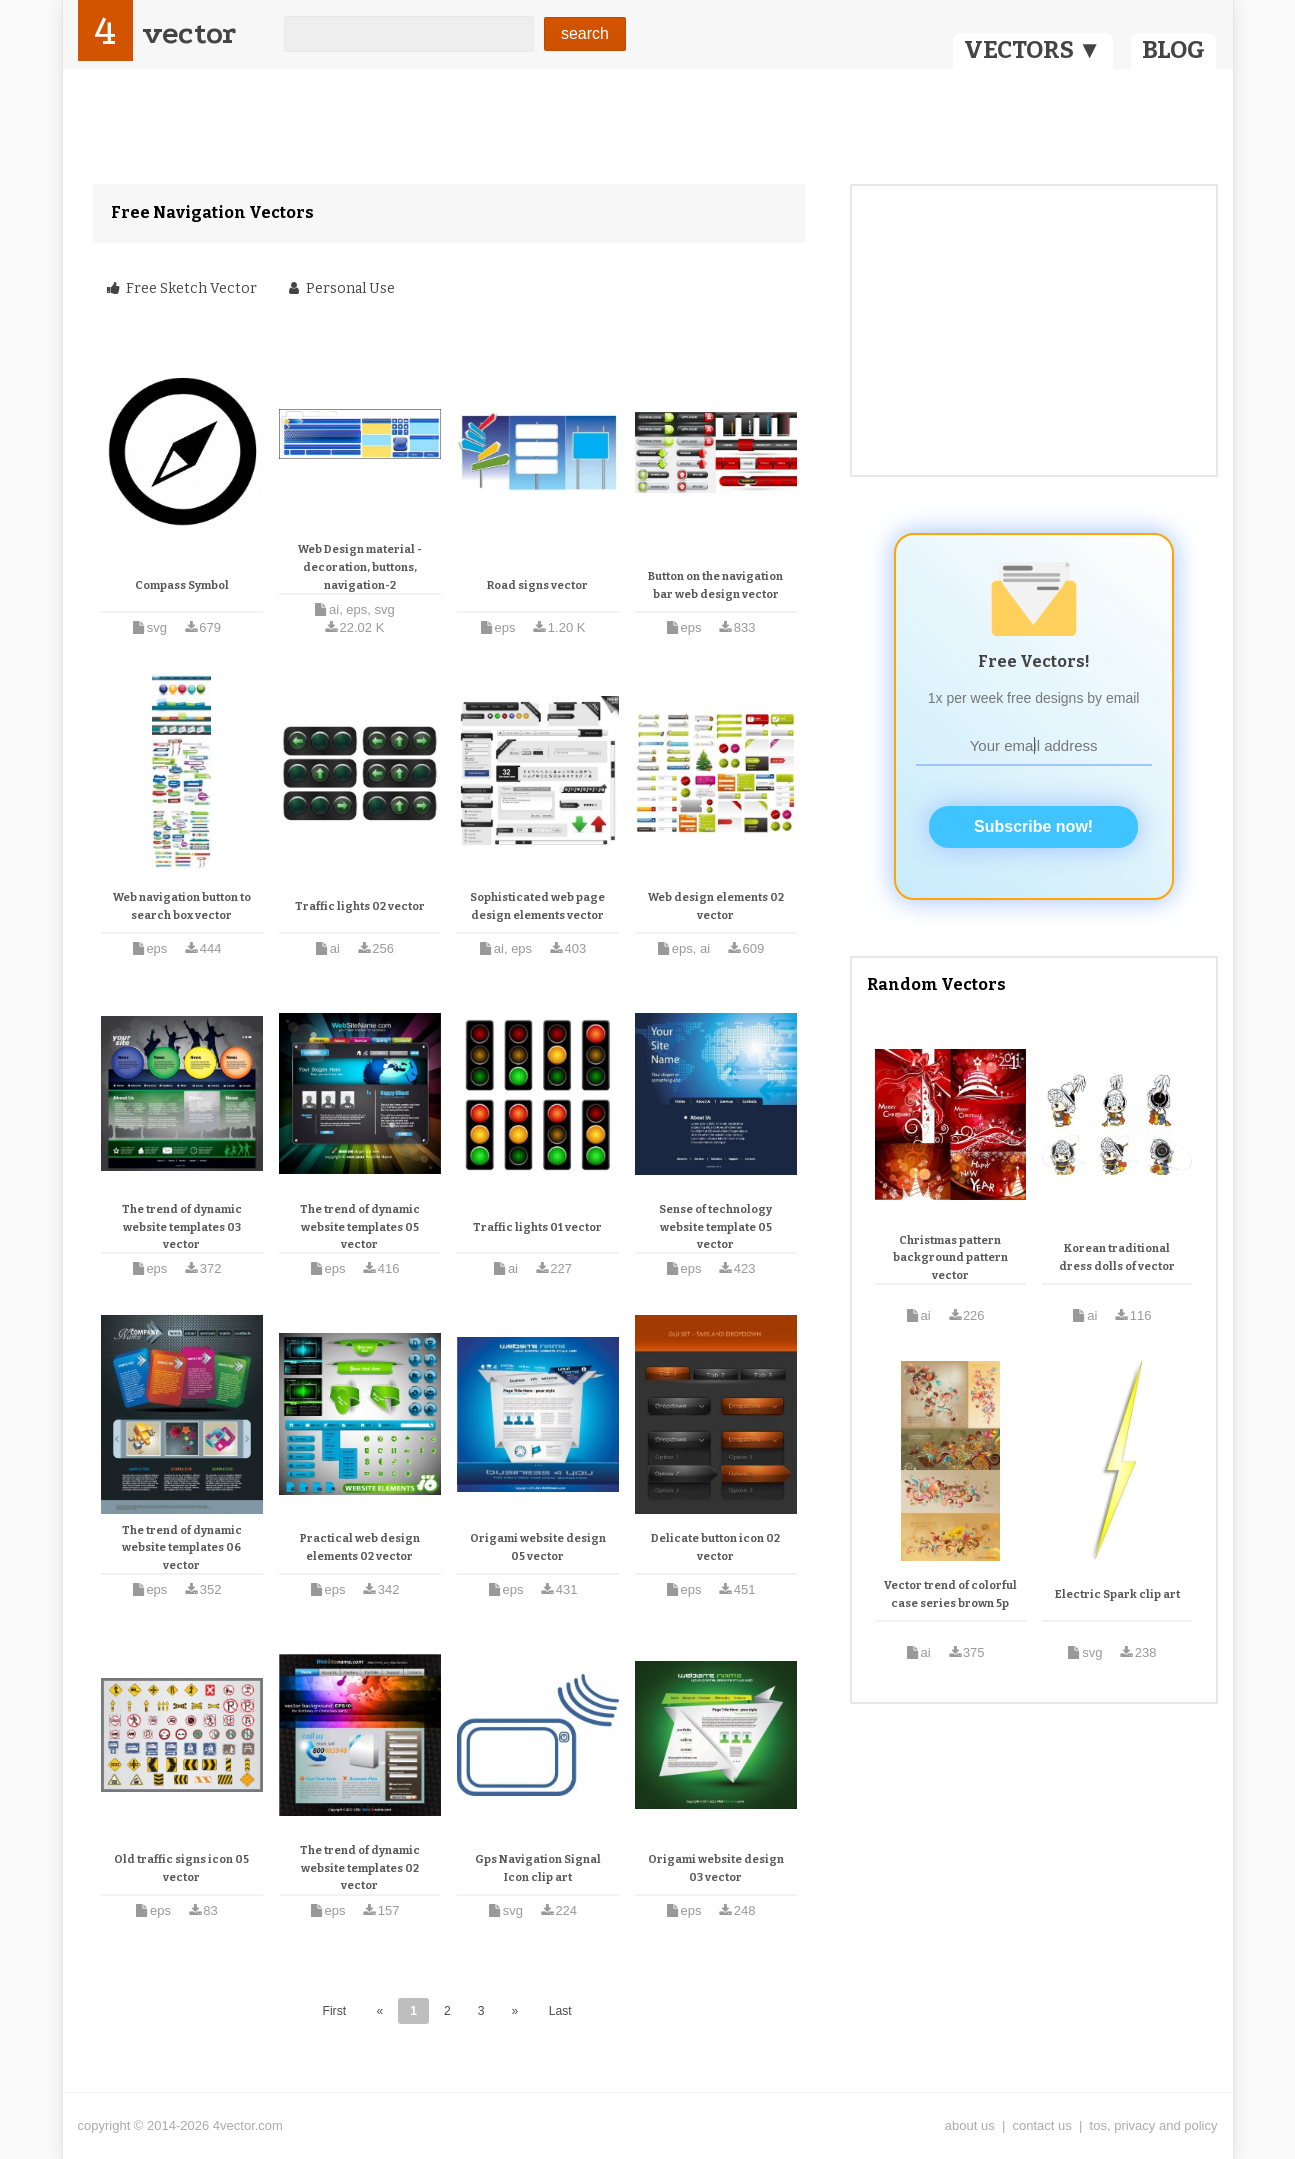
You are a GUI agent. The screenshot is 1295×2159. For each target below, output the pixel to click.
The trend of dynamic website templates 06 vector (182, 1548)
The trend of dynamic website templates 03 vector (182, 1227)
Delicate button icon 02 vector (715, 1547)
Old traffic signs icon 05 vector (181, 1868)
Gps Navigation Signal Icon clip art (538, 1868)
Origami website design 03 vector (716, 1868)
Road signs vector (537, 585)
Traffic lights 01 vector (537, 1227)
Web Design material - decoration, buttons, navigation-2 (360, 567)
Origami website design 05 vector (538, 1547)
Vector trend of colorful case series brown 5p (950, 1594)
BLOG (1173, 50)
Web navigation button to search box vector (182, 906)
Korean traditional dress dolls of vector (1117, 1257)
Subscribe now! (1033, 826)
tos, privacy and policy (1154, 2125)
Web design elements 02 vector (716, 906)
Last (560, 2011)
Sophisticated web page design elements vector (537, 906)
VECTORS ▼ (1033, 50)
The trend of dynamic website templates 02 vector (360, 1868)
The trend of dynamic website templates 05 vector (360, 1227)
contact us (1042, 2125)
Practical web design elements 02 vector (360, 1547)
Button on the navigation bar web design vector (715, 585)
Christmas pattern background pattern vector (950, 1258)
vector (189, 33)
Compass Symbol (182, 585)
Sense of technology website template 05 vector (715, 1227)
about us (970, 2125)
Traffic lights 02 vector (360, 906)
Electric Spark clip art (1117, 1594)
